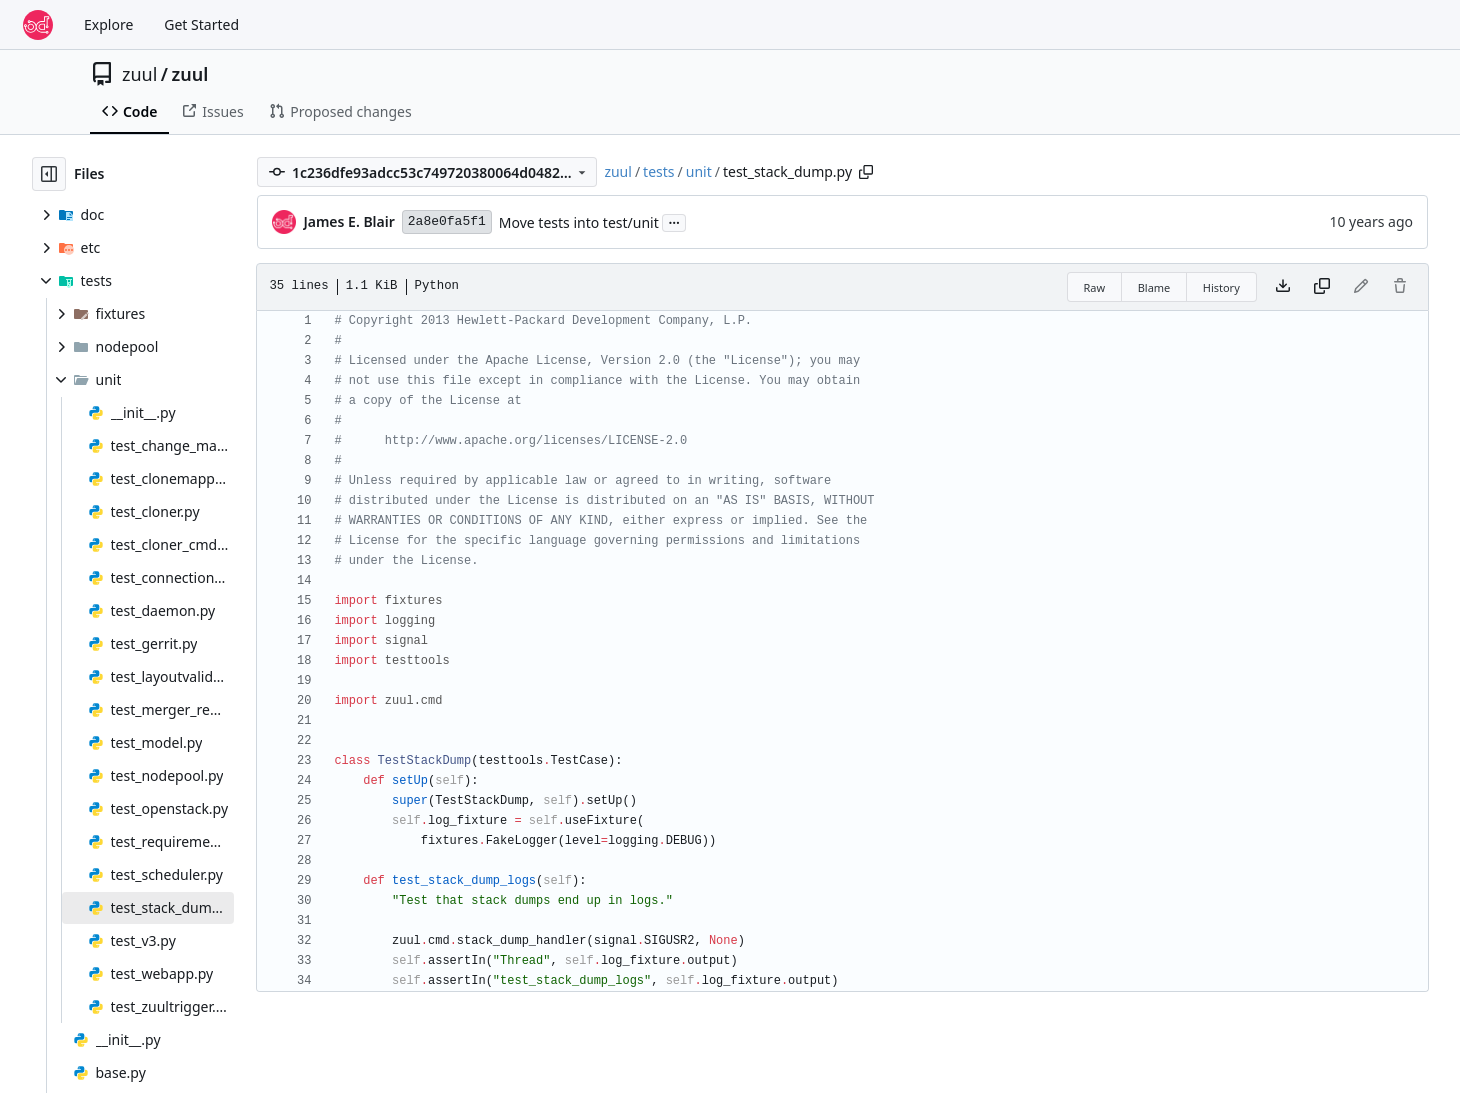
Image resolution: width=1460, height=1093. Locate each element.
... (674, 221)
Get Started (201, 24)
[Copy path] (866, 172)
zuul (139, 74)
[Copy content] (1322, 287)
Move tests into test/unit (579, 222)
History (1221, 287)
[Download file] (1283, 287)
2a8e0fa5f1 (447, 221)
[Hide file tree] (49, 174)
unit (699, 171)
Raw (1095, 287)
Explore (108, 24)
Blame (1154, 287)
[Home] (38, 25)
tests (658, 171)
